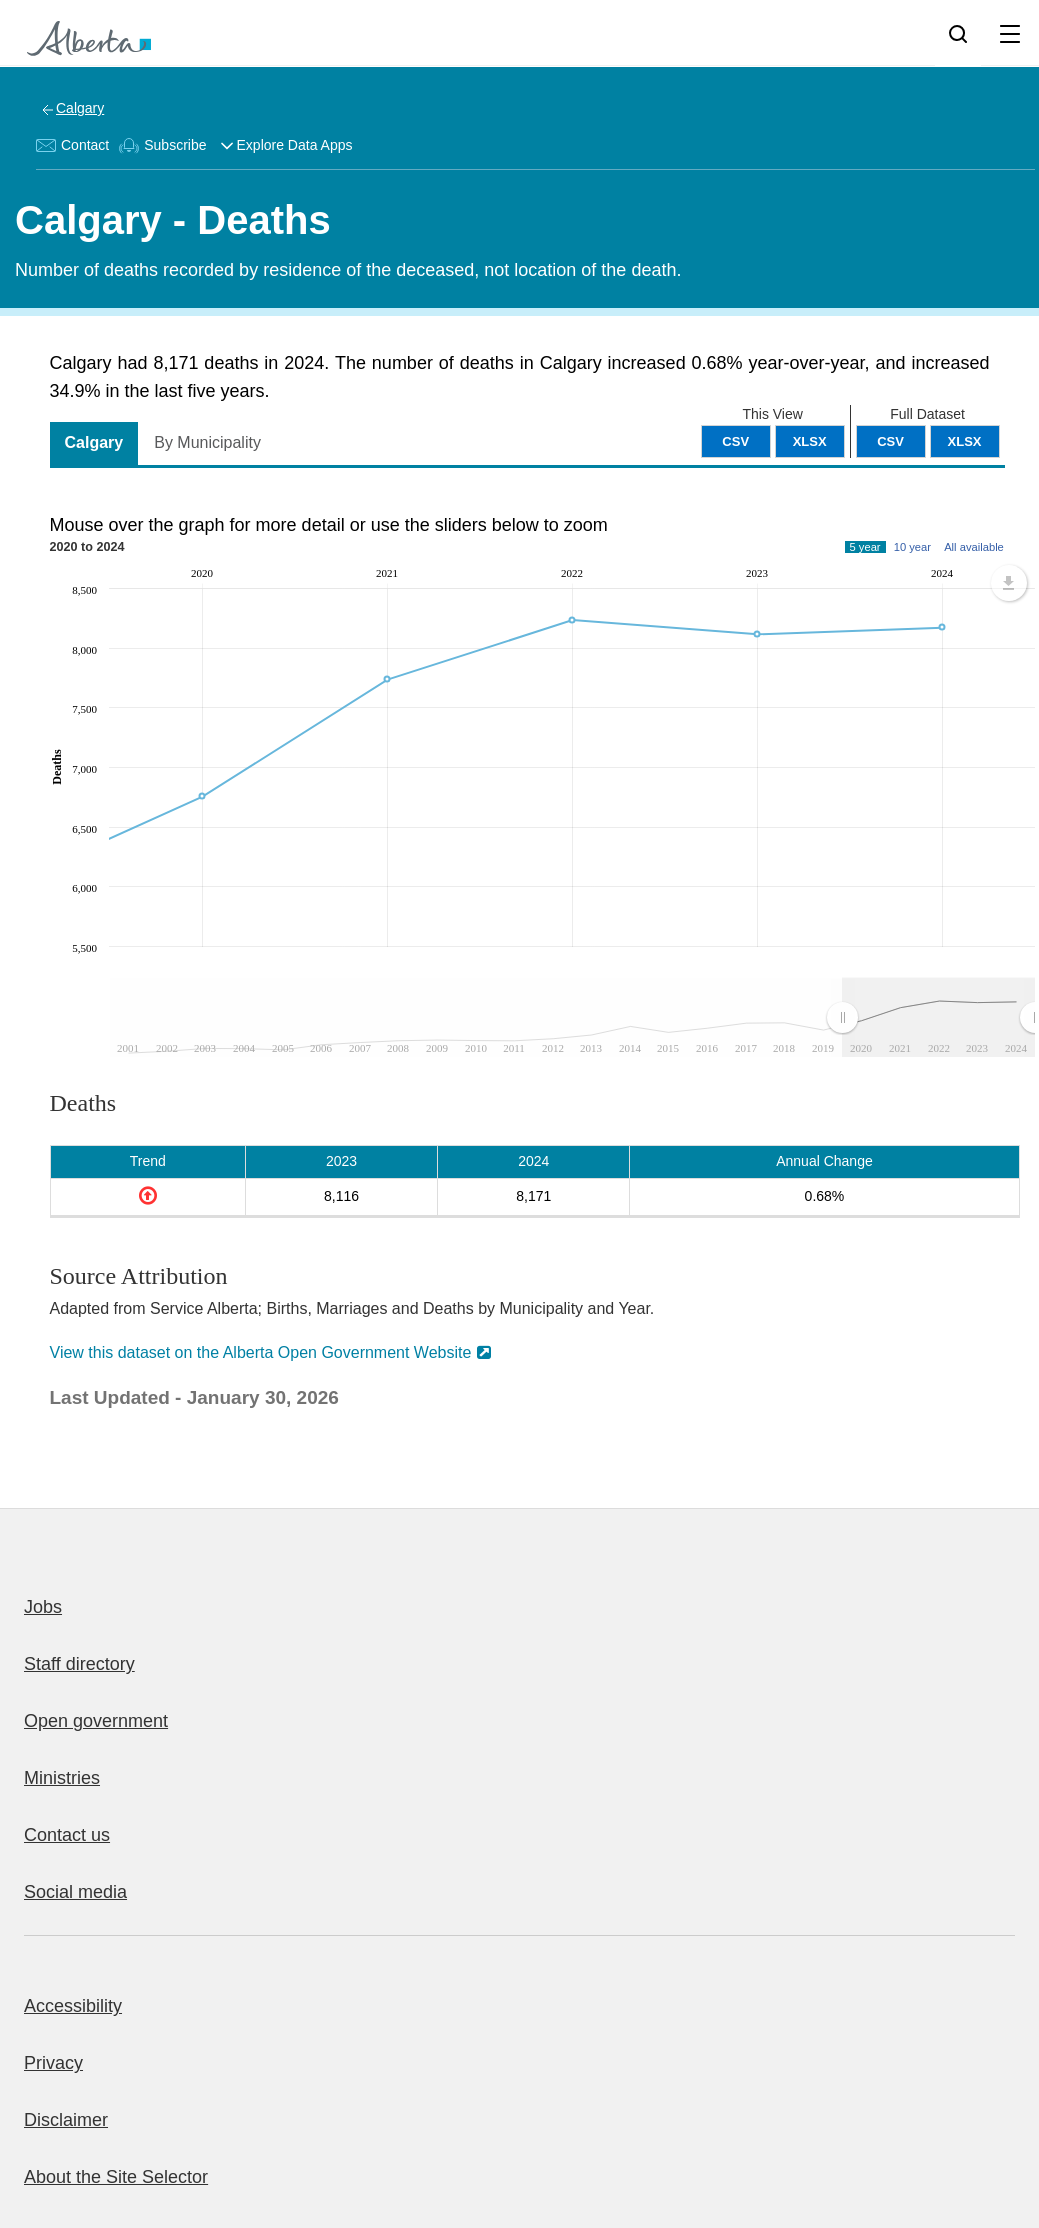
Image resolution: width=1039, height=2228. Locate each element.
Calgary (80, 108)
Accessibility (73, 2006)
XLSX (965, 441)
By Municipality (207, 442)
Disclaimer (66, 2120)
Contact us (67, 1835)
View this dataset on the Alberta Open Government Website (261, 1352)
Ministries (62, 1778)
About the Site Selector (116, 2177)
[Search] (958, 33)
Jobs (43, 1607)
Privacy (53, 2063)
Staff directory (79, 1664)
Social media (75, 1892)
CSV (890, 441)
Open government (96, 1721)
